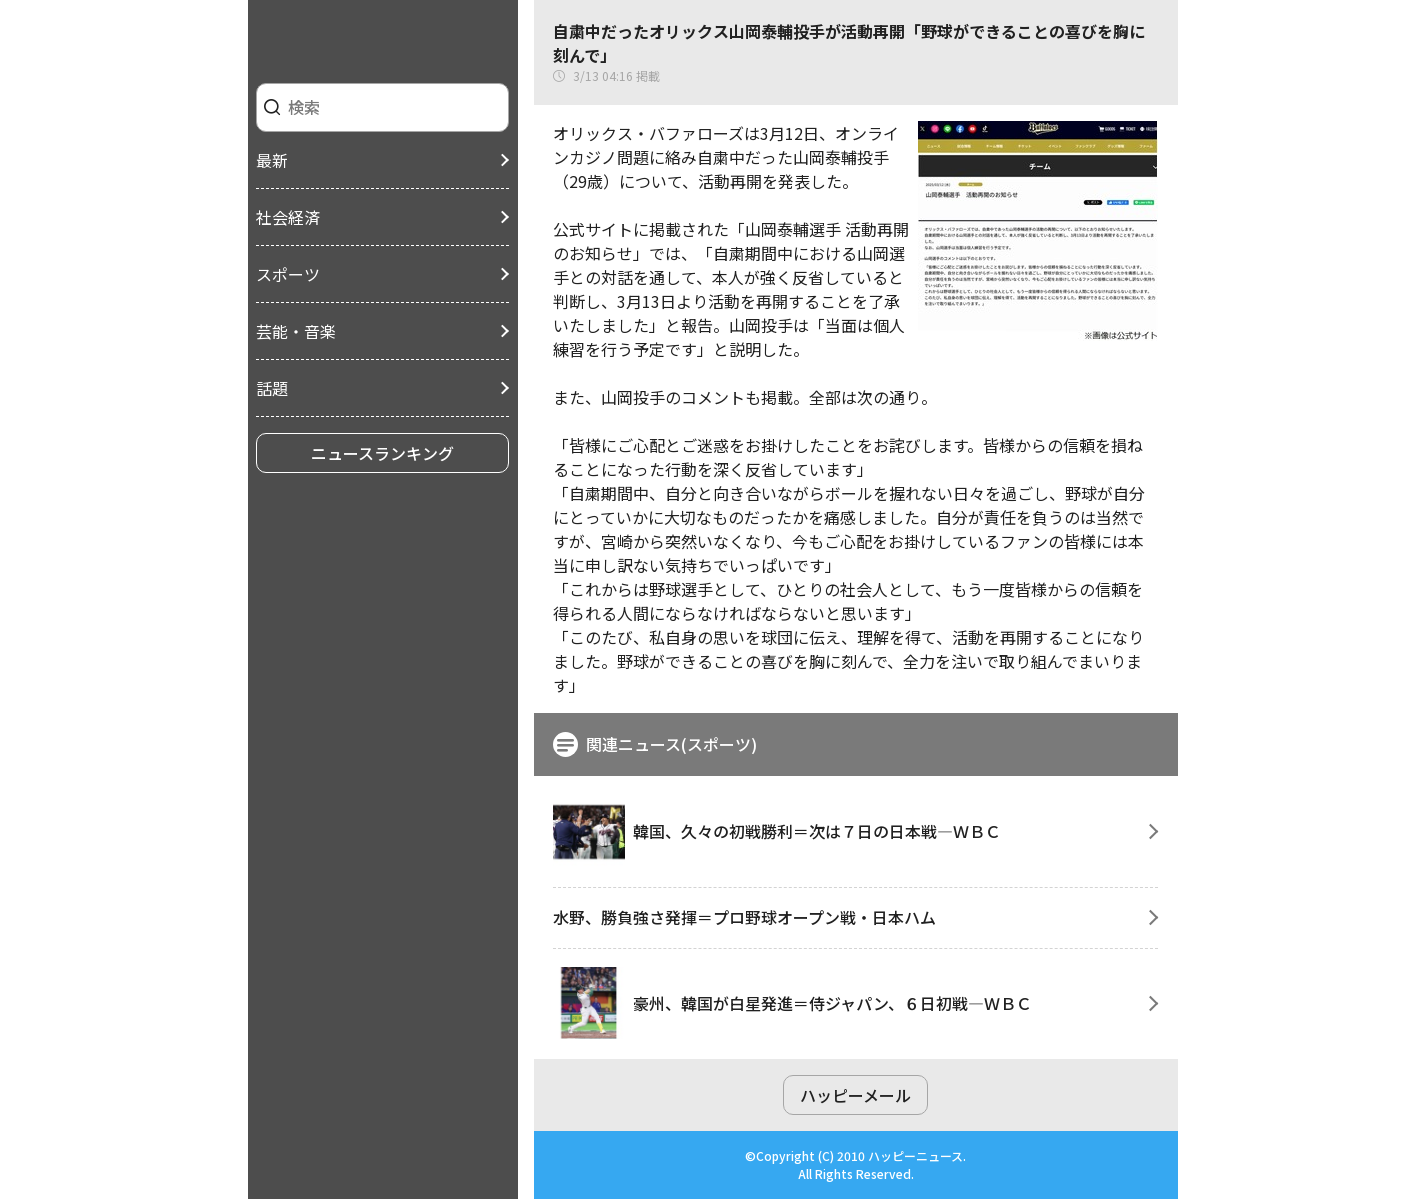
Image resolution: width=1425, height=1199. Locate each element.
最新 (272, 160)
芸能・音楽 (296, 331)
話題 (272, 388)
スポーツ (288, 274)
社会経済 (288, 217)
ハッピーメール (855, 1095)
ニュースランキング (382, 453)
